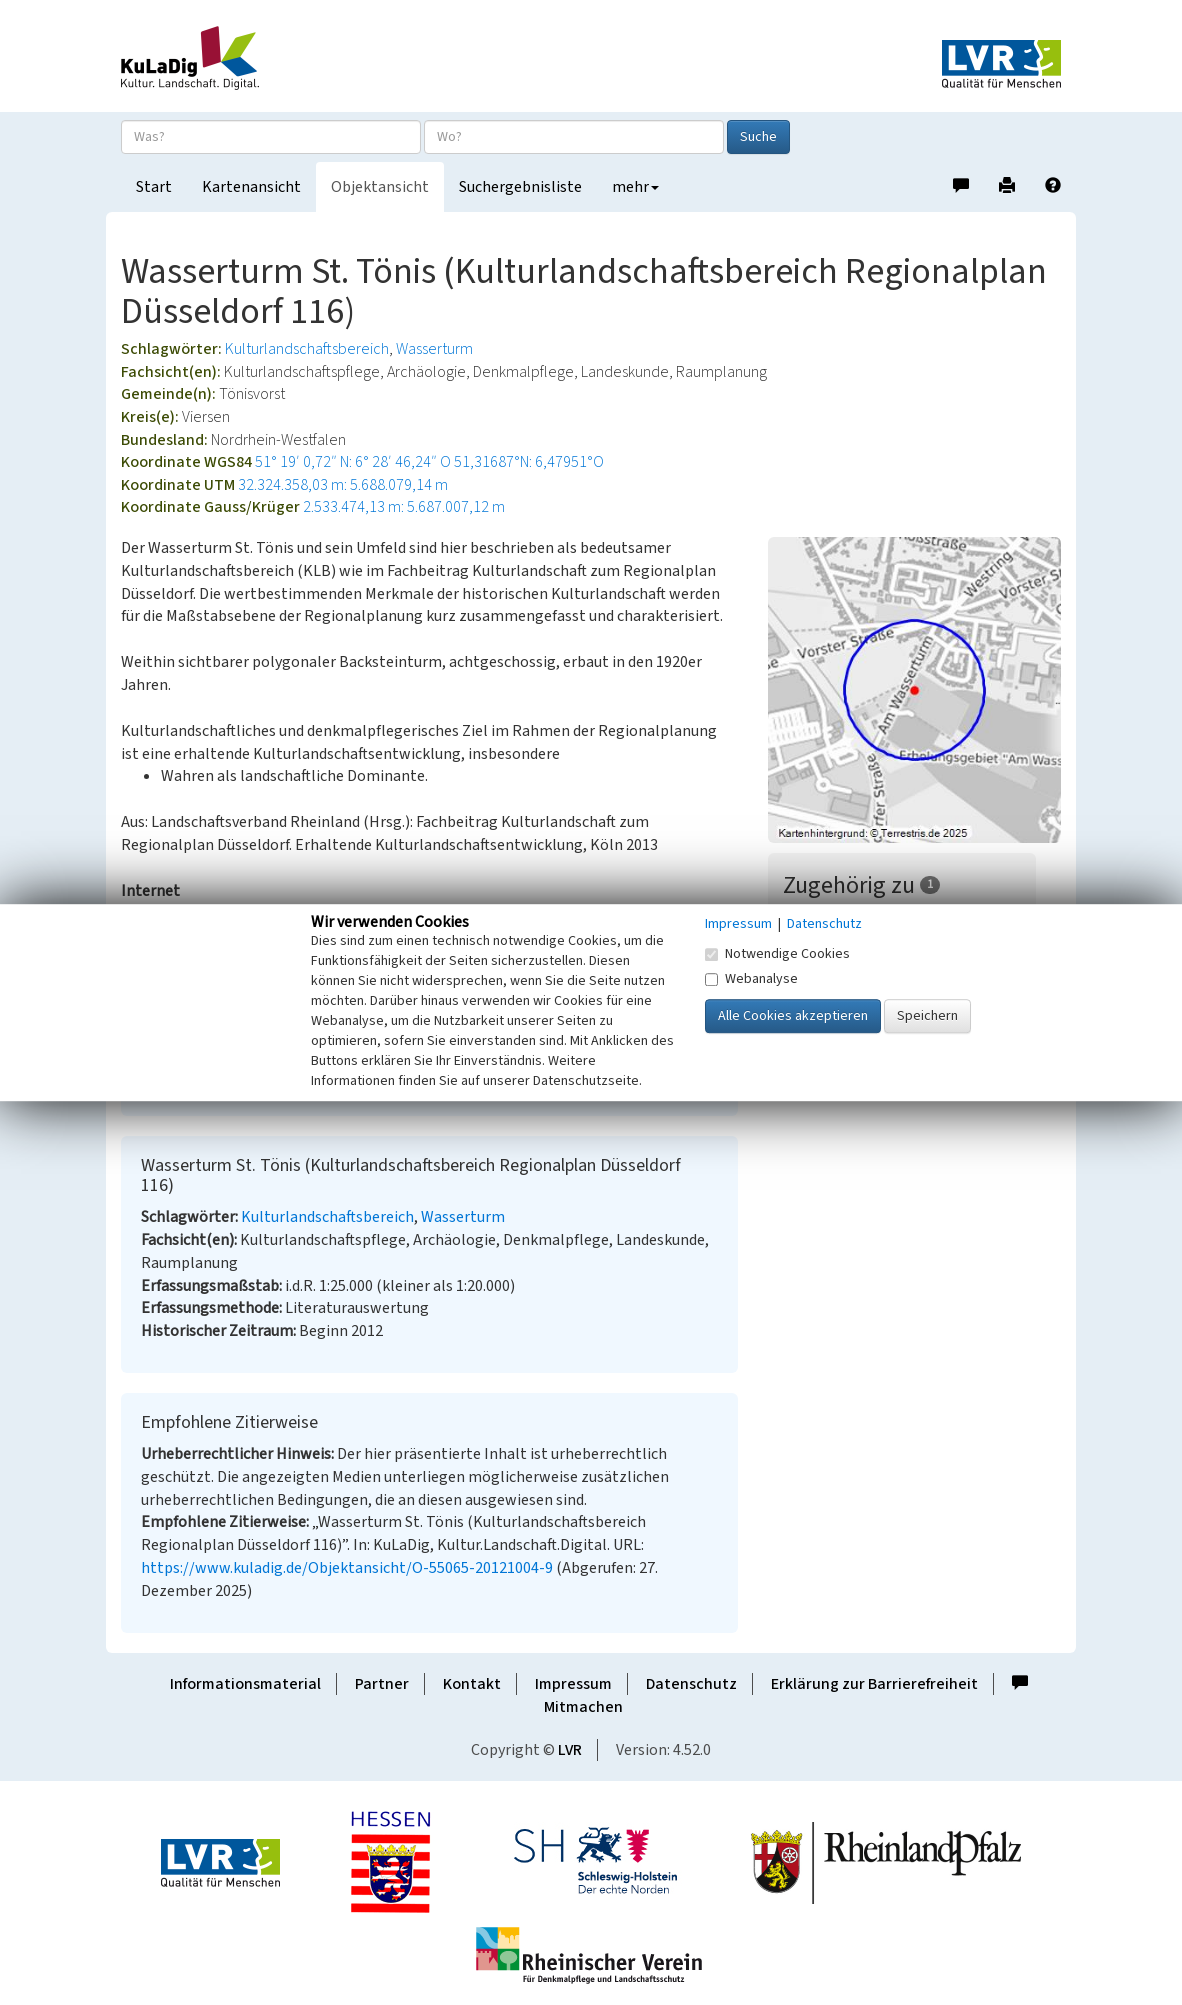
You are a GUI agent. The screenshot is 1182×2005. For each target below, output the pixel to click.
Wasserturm (434, 349)
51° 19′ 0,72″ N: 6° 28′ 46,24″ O (353, 462)
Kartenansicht (251, 187)
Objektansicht (380, 187)
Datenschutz (691, 1684)
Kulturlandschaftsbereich (307, 349)
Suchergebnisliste (520, 187)
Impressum (573, 1684)
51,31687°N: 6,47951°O (529, 462)
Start (154, 187)
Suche (758, 137)
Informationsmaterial (245, 1684)
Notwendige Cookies (777, 954)
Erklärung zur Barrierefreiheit (874, 1684)
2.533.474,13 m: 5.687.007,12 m (404, 507)
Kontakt (472, 1684)
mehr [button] (635, 187)
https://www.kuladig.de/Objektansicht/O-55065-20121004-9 (347, 1568)
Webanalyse (751, 979)
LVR (570, 1750)
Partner (382, 1684)
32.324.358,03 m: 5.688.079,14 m (343, 485)
